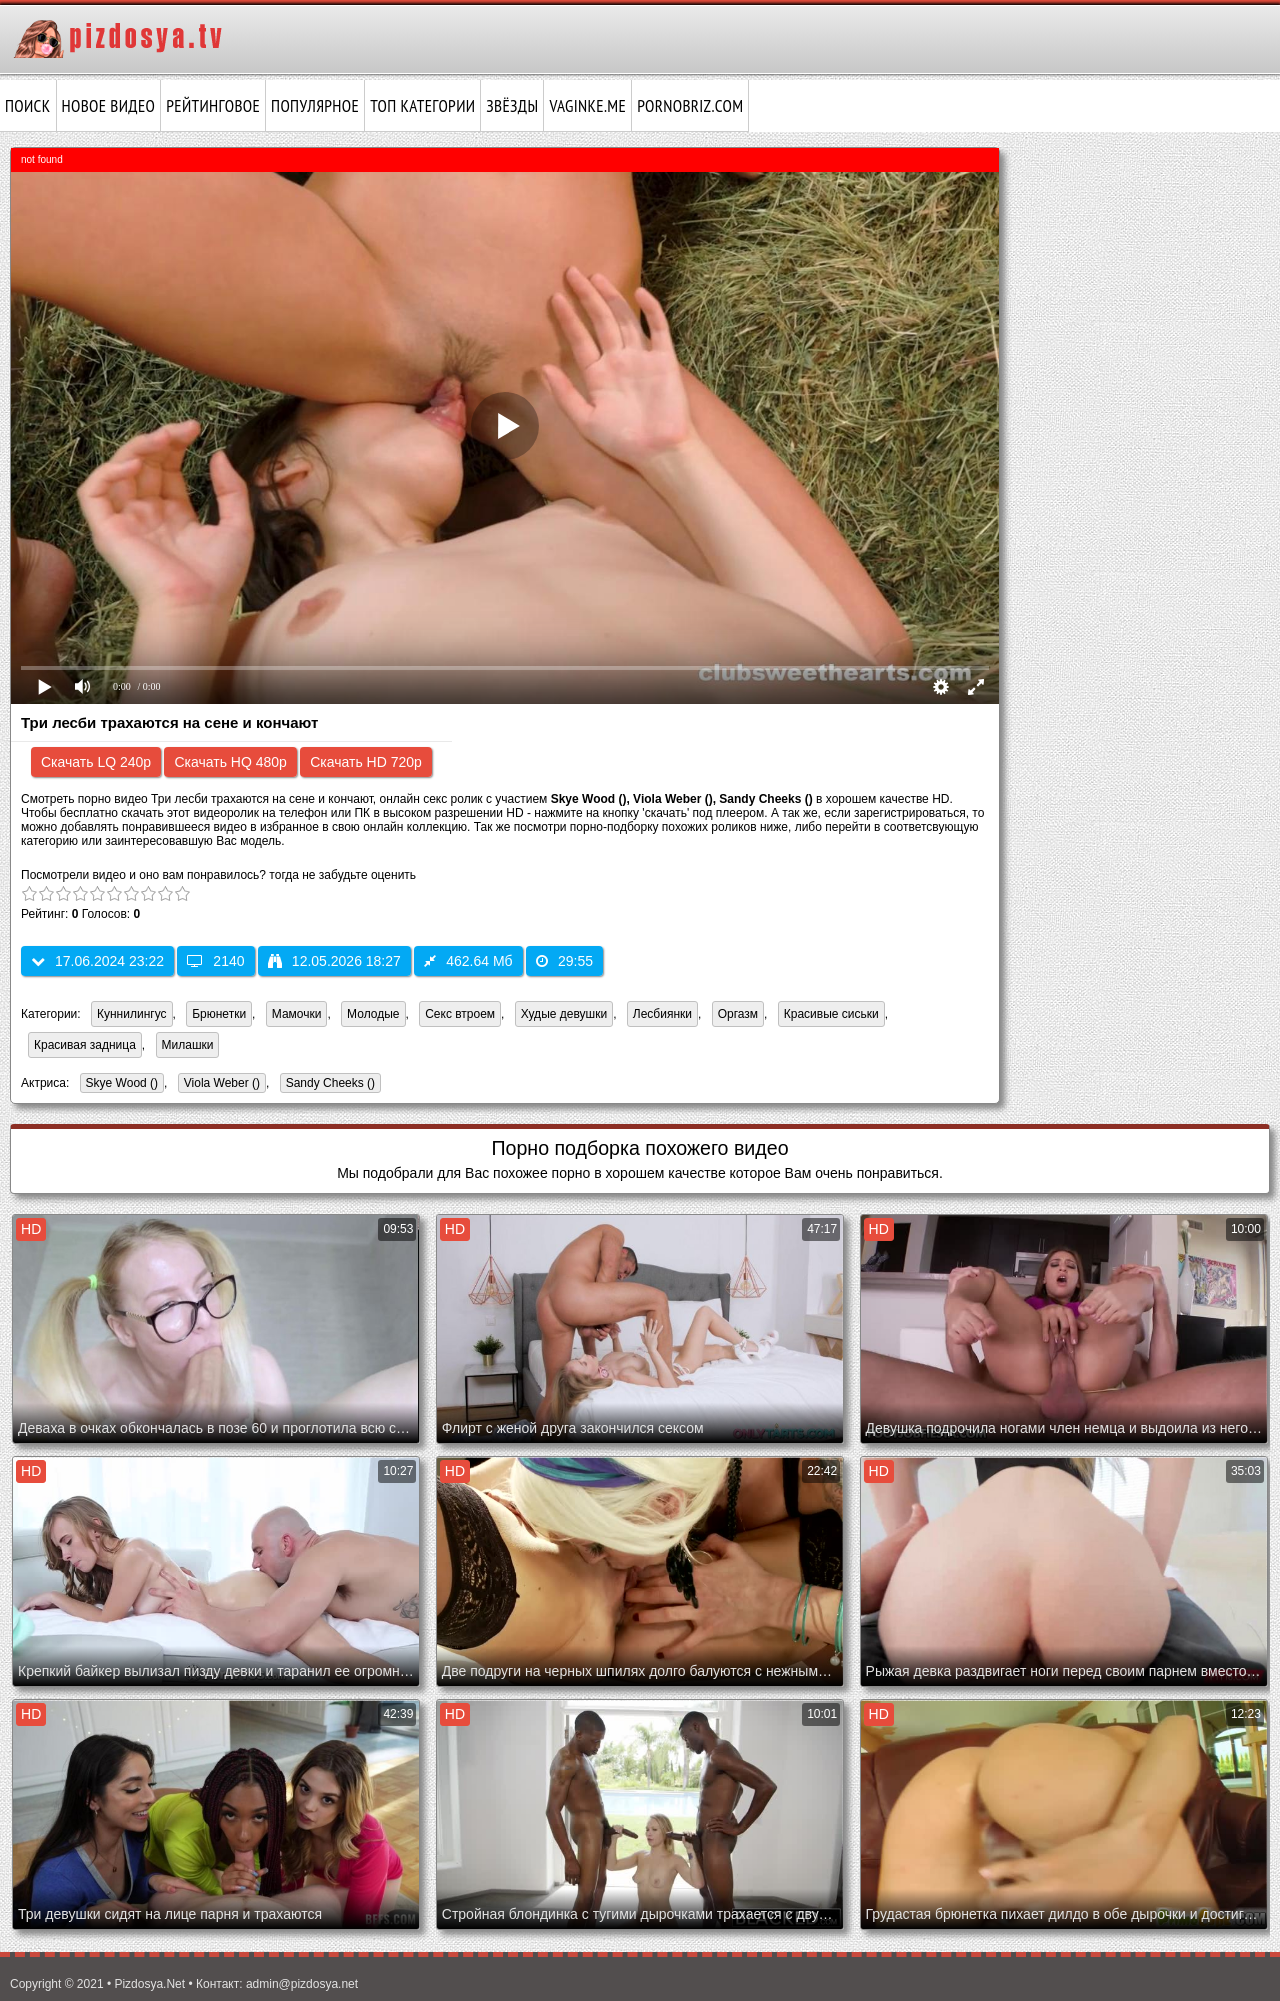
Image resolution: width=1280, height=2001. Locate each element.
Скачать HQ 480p (230, 762)
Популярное (315, 106)
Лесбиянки (662, 1014)
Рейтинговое (213, 106)
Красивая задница (85, 1045)
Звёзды (512, 106)
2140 (215, 961)
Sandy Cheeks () (327, 1084)
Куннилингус (132, 1014)
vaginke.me (587, 106)
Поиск (28, 106)
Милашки (188, 1045)
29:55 (564, 961)
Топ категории (422, 106)
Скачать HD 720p (366, 762)
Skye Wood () (119, 1084)
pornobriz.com (690, 106)
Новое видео (109, 106)
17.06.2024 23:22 (97, 961)
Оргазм (738, 1014)
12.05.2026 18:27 (334, 961)
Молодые (373, 1014)
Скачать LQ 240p (96, 762)
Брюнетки (219, 1014)
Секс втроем (460, 1014)
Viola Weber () (219, 1084)
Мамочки (297, 1014)
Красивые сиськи (831, 1014)
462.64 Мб (468, 961)
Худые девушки (564, 1014)
